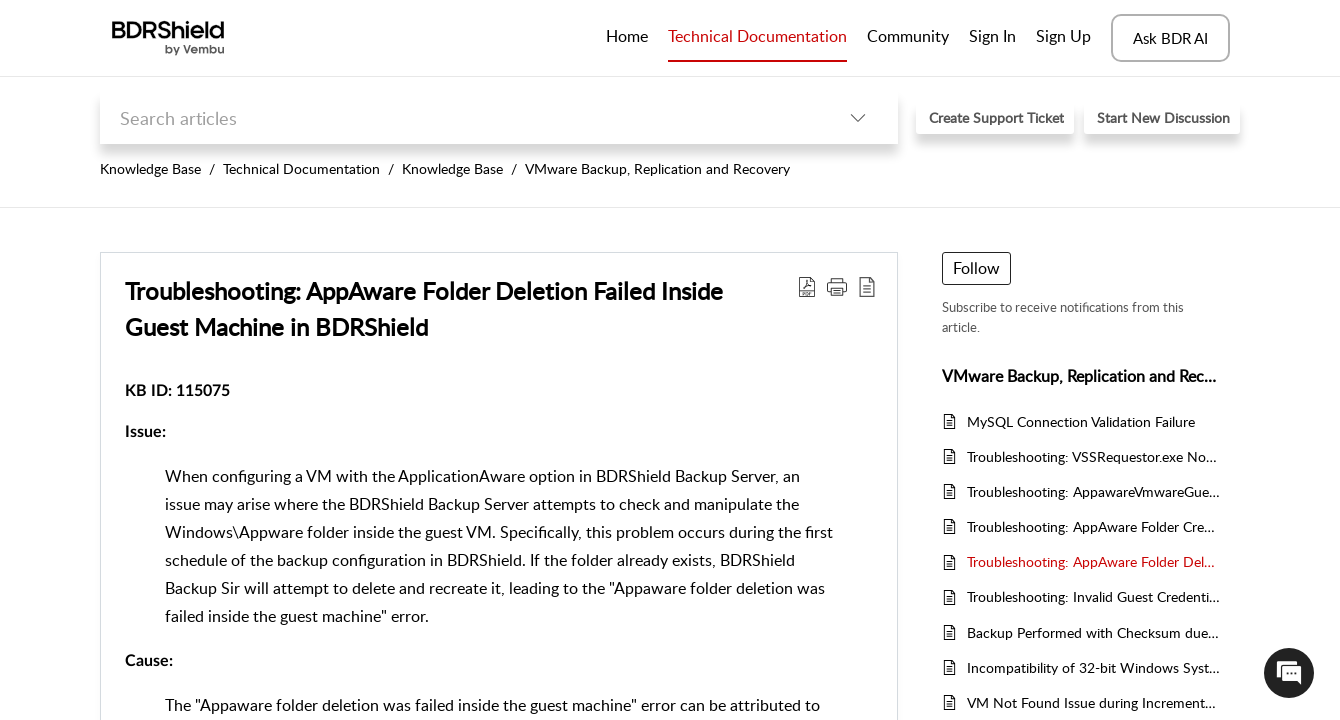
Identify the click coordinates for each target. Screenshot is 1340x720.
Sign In (992, 36)
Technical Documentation (301, 168)
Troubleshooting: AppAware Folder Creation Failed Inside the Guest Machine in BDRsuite (1093, 526)
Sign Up (1063, 36)
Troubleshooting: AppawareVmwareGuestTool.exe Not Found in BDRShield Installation (1093, 491)
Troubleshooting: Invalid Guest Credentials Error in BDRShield (1093, 596)
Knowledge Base (150, 168)
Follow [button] (976, 268)
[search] (459, 117)
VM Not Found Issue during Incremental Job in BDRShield (1093, 702)
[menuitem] (992, 38)
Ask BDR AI (1170, 38)
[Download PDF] (807, 286)
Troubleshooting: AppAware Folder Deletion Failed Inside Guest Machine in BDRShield (424, 308)
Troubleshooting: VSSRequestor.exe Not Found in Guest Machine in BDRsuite (1093, 456)
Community (908, 36)
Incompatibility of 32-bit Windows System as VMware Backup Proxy (1093, 667)
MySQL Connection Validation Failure (1081, 421)
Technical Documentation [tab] (757, 36)
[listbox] (858, 117)
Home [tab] (627, 36)
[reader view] (867, 286)
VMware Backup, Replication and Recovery (657, 168)
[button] (837, 286)
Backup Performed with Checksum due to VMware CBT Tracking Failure (1093, 632)
